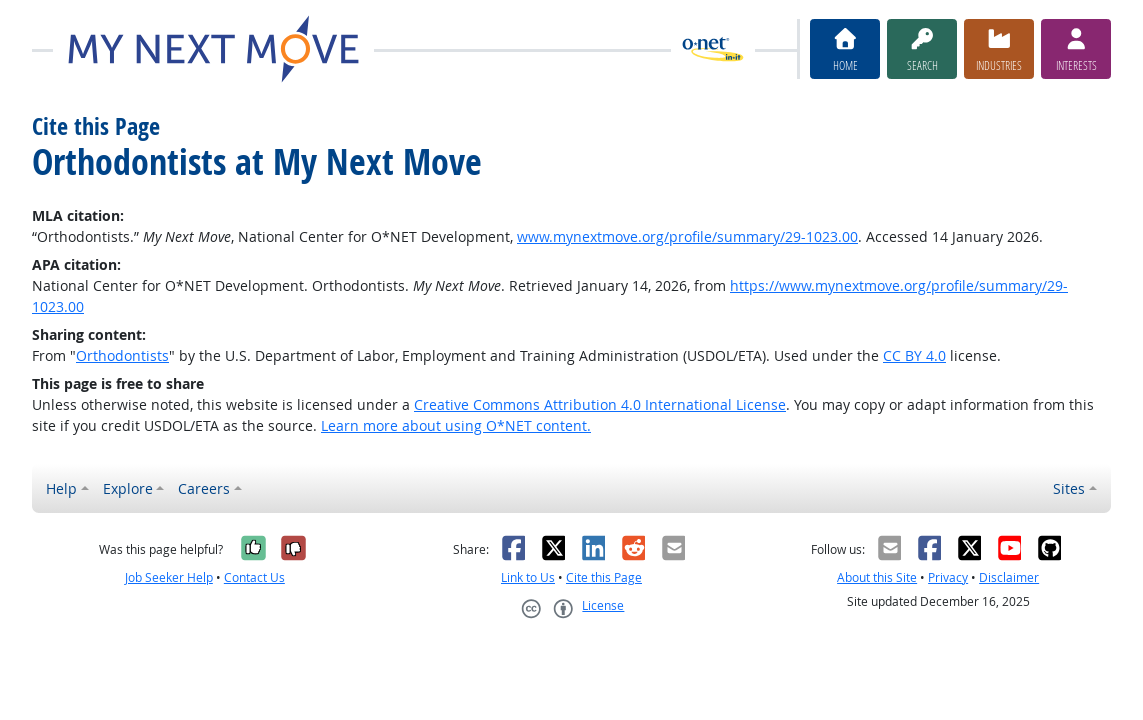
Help (61, 488)
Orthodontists (122, 355)
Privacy (948, 577)
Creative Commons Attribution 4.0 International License (600, 404)
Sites (1069, 488)
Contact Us (254, 577)
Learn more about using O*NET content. (456, 425)
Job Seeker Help (169, 577)
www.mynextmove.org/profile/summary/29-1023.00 (687, 236)
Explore (128, 488)
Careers (204, 488)
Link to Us (528, 577)
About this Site (877, 577)
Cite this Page (604, 577)
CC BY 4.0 (914, 355)
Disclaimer (1009, 577)
